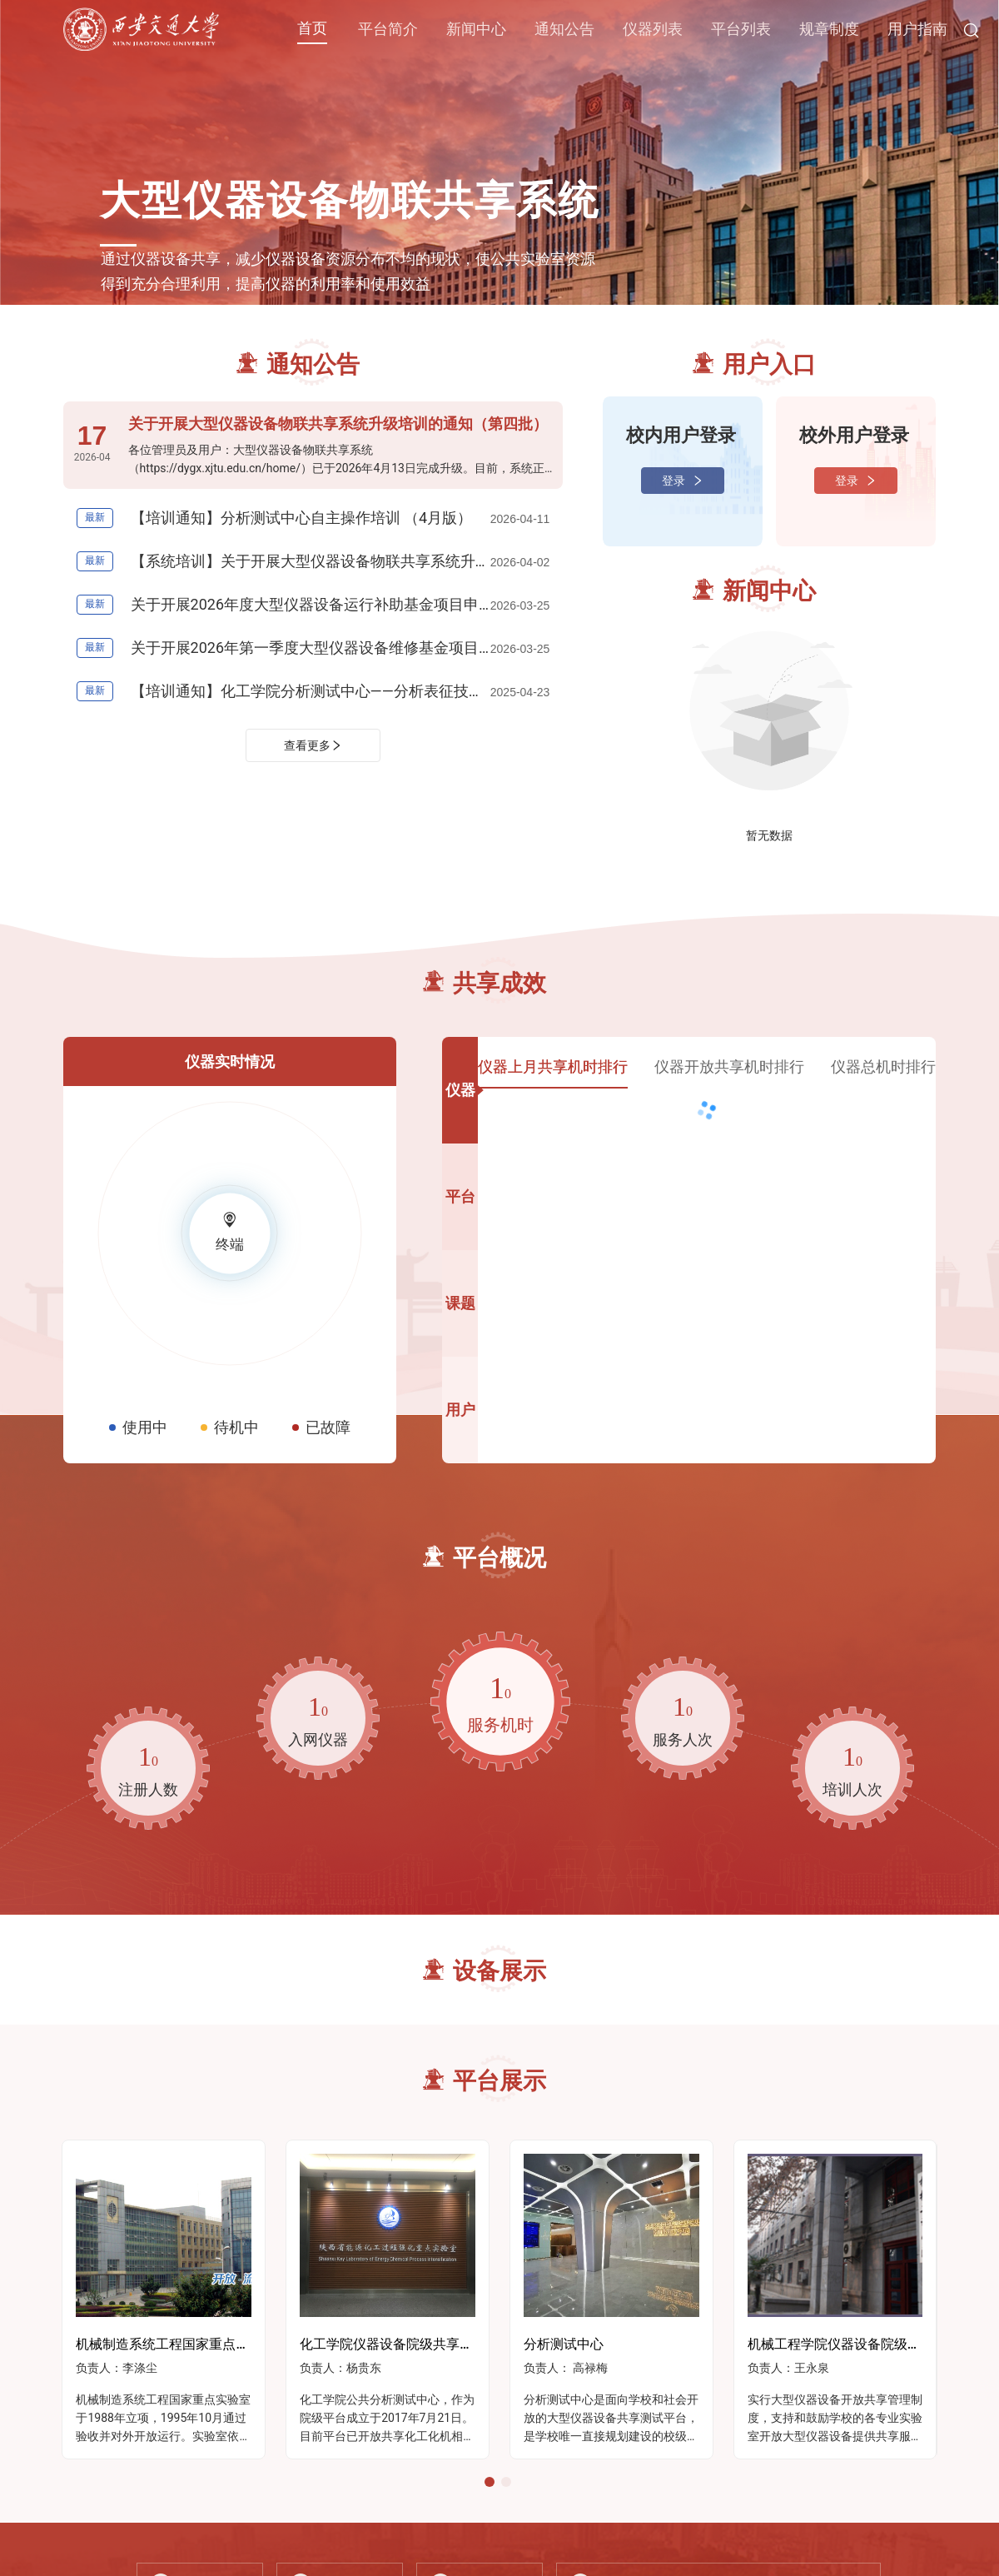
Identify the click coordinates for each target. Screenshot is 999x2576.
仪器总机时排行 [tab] (883, 1066)
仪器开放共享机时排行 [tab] (729, 1066)
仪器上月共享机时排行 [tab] (553, 1066)
